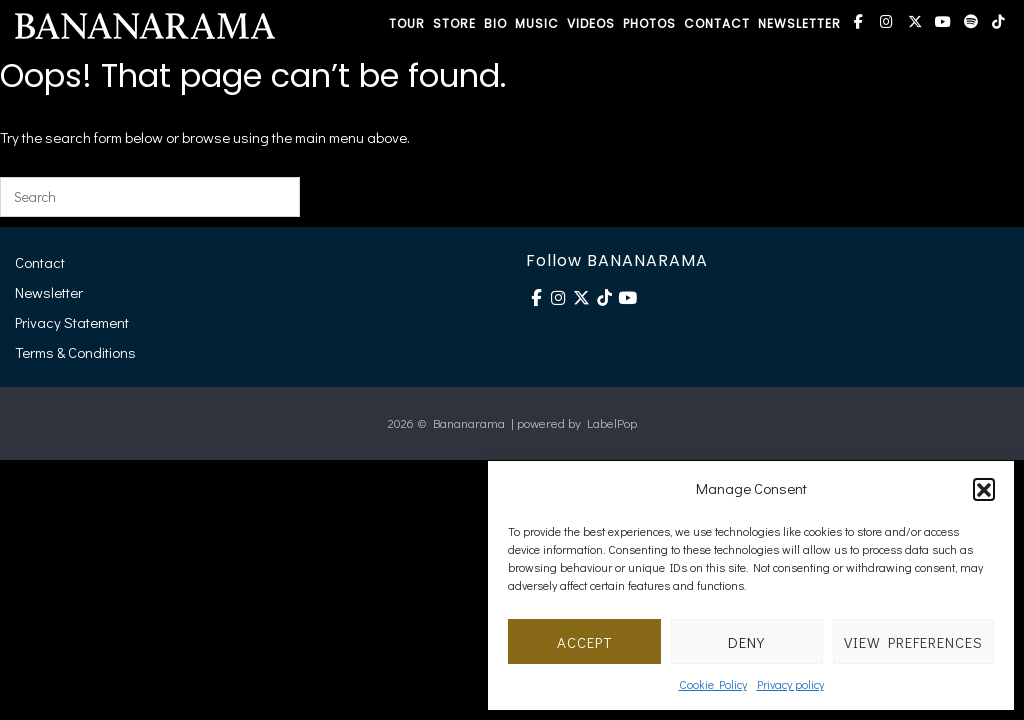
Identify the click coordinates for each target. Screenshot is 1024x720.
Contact (40, 262)
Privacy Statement (72, 322)
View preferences (913, 642)
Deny (746, 642)
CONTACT (717, 23)
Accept (584, 642)
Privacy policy (790, 684)
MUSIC (537, 23)
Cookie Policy (713, 684)
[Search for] (150, 197)
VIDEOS (591, 23)
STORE (454, 23)
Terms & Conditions (75, 352)
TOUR (407, 23)
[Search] (273, 196)
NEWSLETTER (799, 23)
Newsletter (49, 292)
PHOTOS (649, 23)
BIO (495, 23)
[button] (984, 489)
